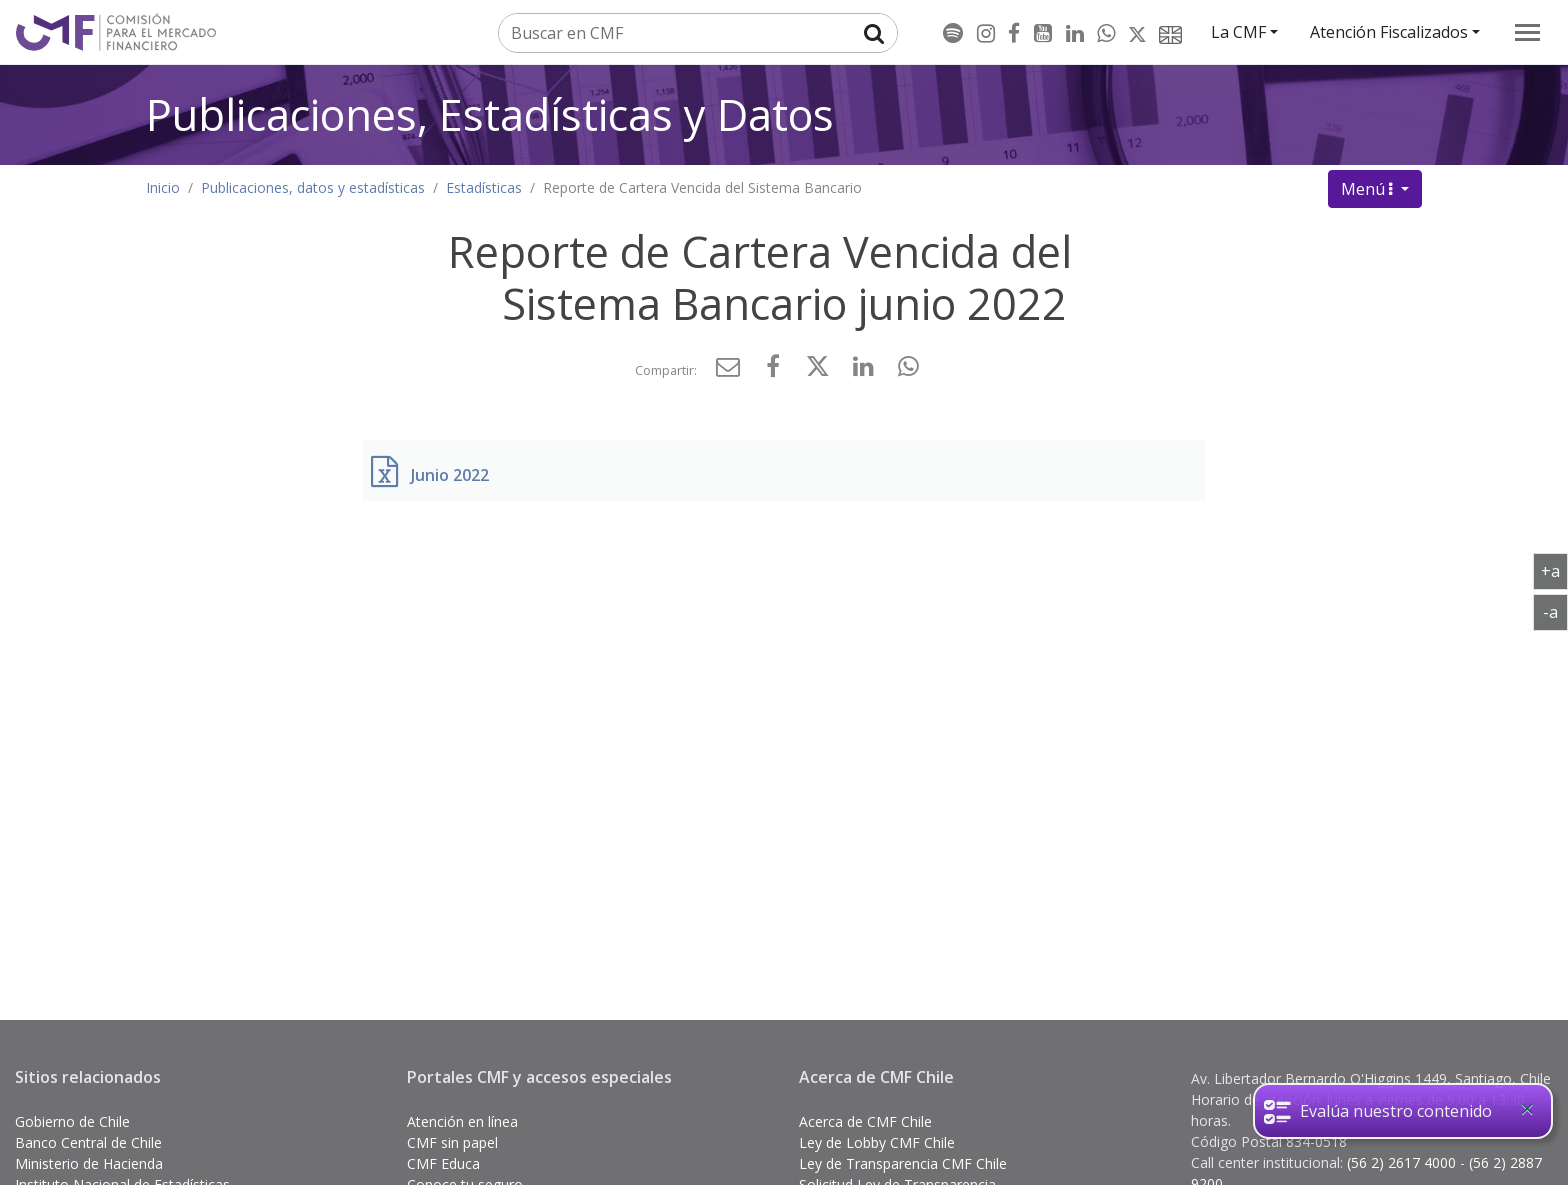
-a (1555, 611)
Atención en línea (462, 1121)
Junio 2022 (450, 475)
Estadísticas (484, 187)
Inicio (163, 187)
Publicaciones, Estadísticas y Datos (490, 114)
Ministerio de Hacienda (89, 1163)
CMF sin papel (452, 1142)
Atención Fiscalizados (1389, 32)
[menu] (1527, 32)
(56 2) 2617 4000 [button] (1403, 1162)
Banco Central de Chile (88, 1142)
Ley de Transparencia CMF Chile (903, 1163)
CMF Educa (443, 1163)
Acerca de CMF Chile (865, 1121)
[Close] (1527, 1109)
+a (1554, 570)
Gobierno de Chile (72, 1121)
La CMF (1238, 32)
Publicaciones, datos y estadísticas (313, 187)
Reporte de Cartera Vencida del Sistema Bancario (702, 187)
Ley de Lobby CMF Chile (877, 1142)
